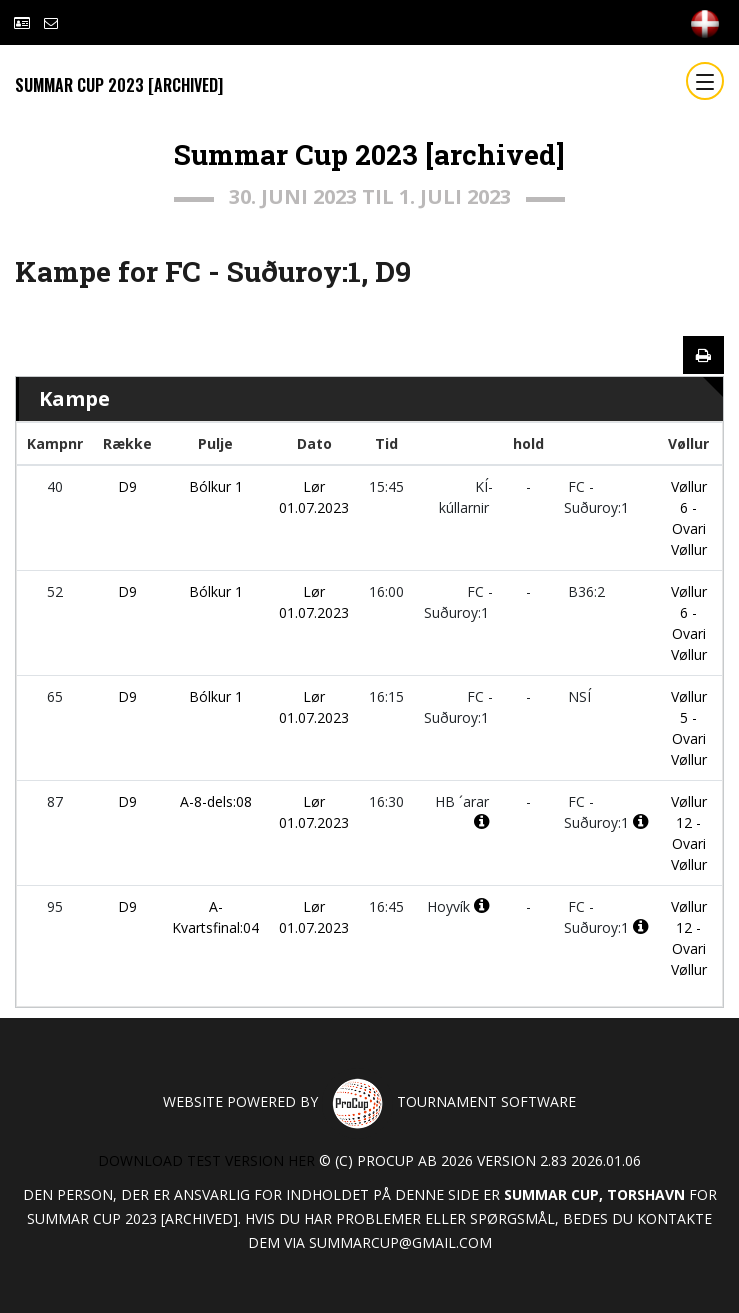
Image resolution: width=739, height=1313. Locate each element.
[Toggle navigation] (705, 81)
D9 (127, 486)
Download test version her (206, 1160)
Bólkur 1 (216, 486)
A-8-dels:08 (216, 801)
